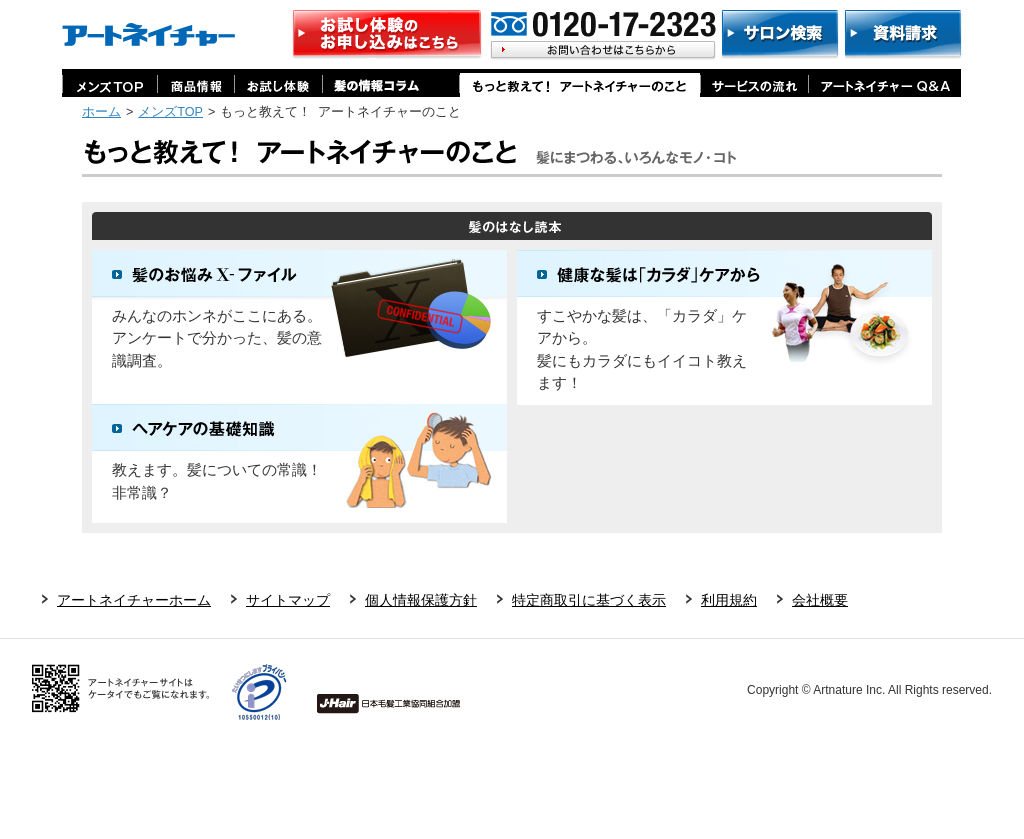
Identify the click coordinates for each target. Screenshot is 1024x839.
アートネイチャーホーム (134, 600)
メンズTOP (170, 112)
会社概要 (820, 600)
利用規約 (729, 600)
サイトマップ (288, 600)
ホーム (101, 112)
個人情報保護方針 (421, 600)
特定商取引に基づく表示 (589, 600)
